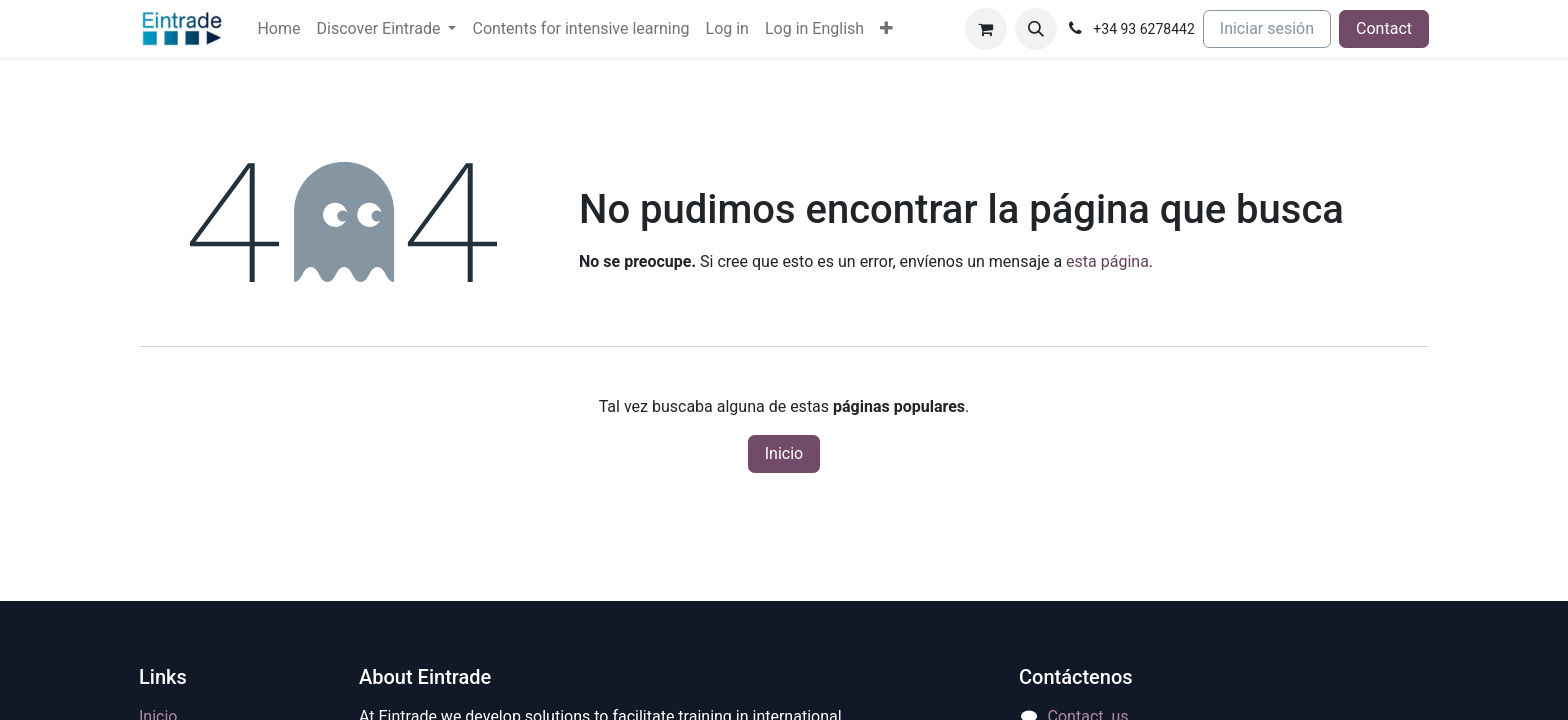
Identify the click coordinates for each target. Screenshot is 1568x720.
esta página (1107, 261)
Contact (1384, 28)
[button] (1036, 29)
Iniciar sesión (1267, 28)
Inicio (784, 453)
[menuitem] (278, 29)
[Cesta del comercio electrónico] (986, 29)
